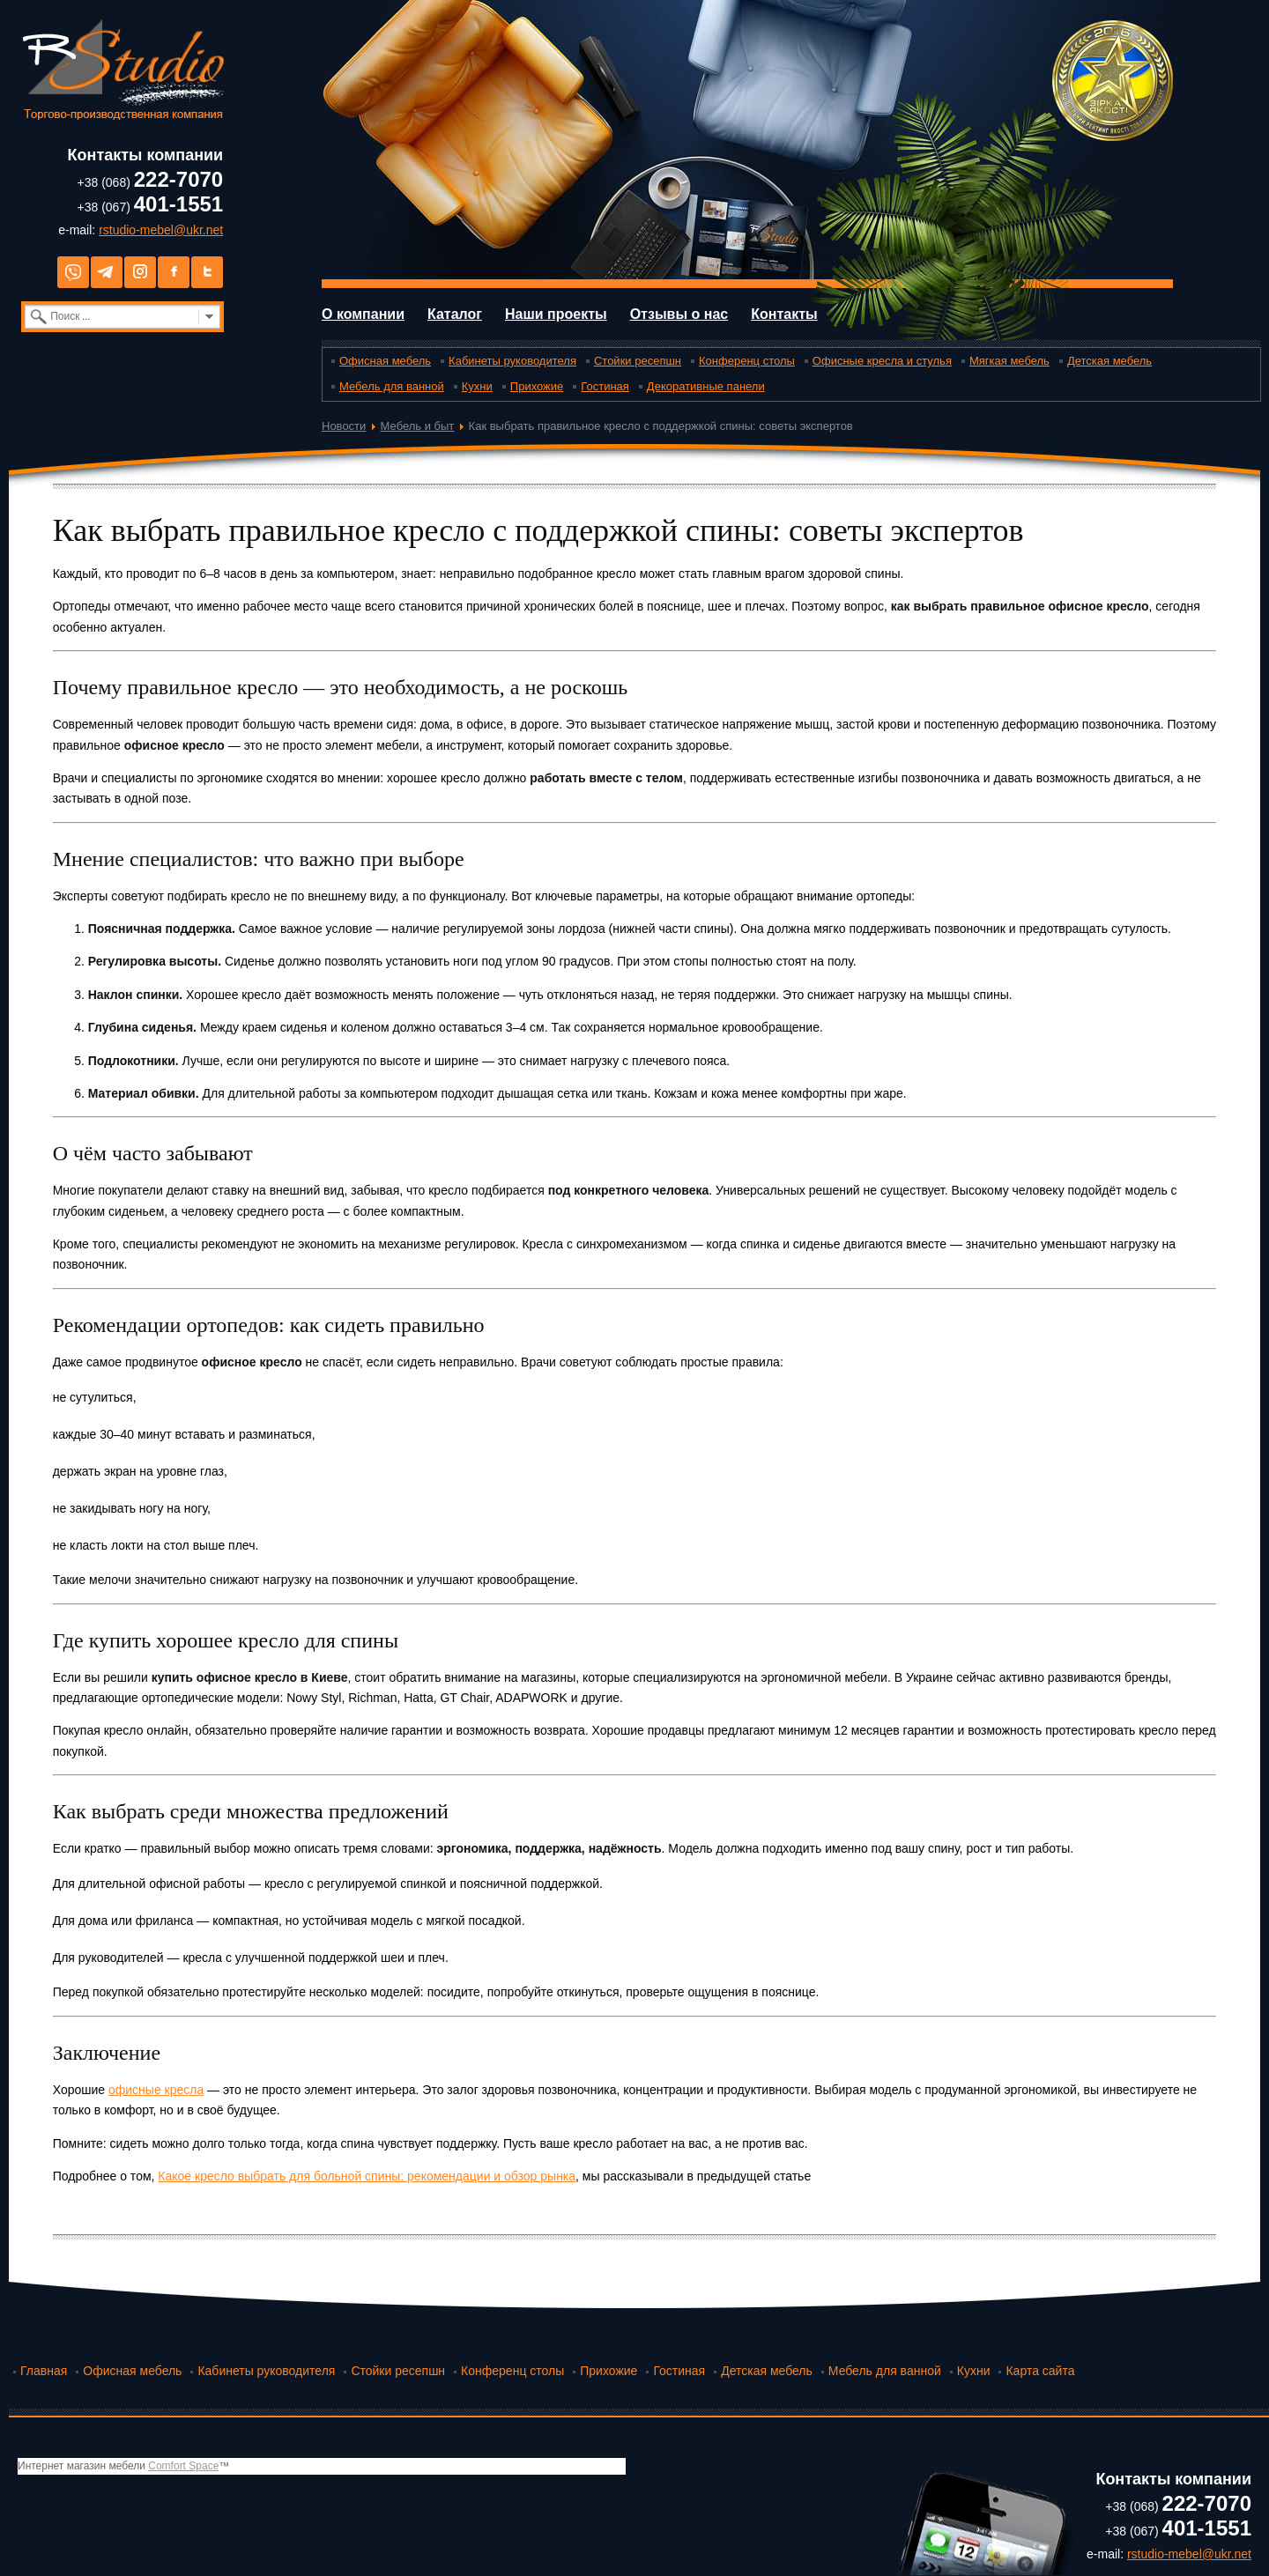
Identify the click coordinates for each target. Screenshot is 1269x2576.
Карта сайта (1040, 2371)
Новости (344, 426)
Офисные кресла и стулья (882, 360)
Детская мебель (1109, 360)
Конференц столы (747, 360)
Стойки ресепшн (637, 360)
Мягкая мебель (1009, 360)
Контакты (784, 314)
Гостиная (605, 386)
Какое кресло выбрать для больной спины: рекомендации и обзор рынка (366, 2176)
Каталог (454, 314)
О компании (363, 314)
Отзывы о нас (679, 314)
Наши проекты (556, 314)
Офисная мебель (385, 360)
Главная (43, 2371)
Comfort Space (183, 2466)
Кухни (477, 386)
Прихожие (536, 386)
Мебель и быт (418, 426)
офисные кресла (156, 2090)
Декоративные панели (706, 386)
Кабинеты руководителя (512, 360)
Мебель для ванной (391, 386)
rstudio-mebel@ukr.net (161, 230)
